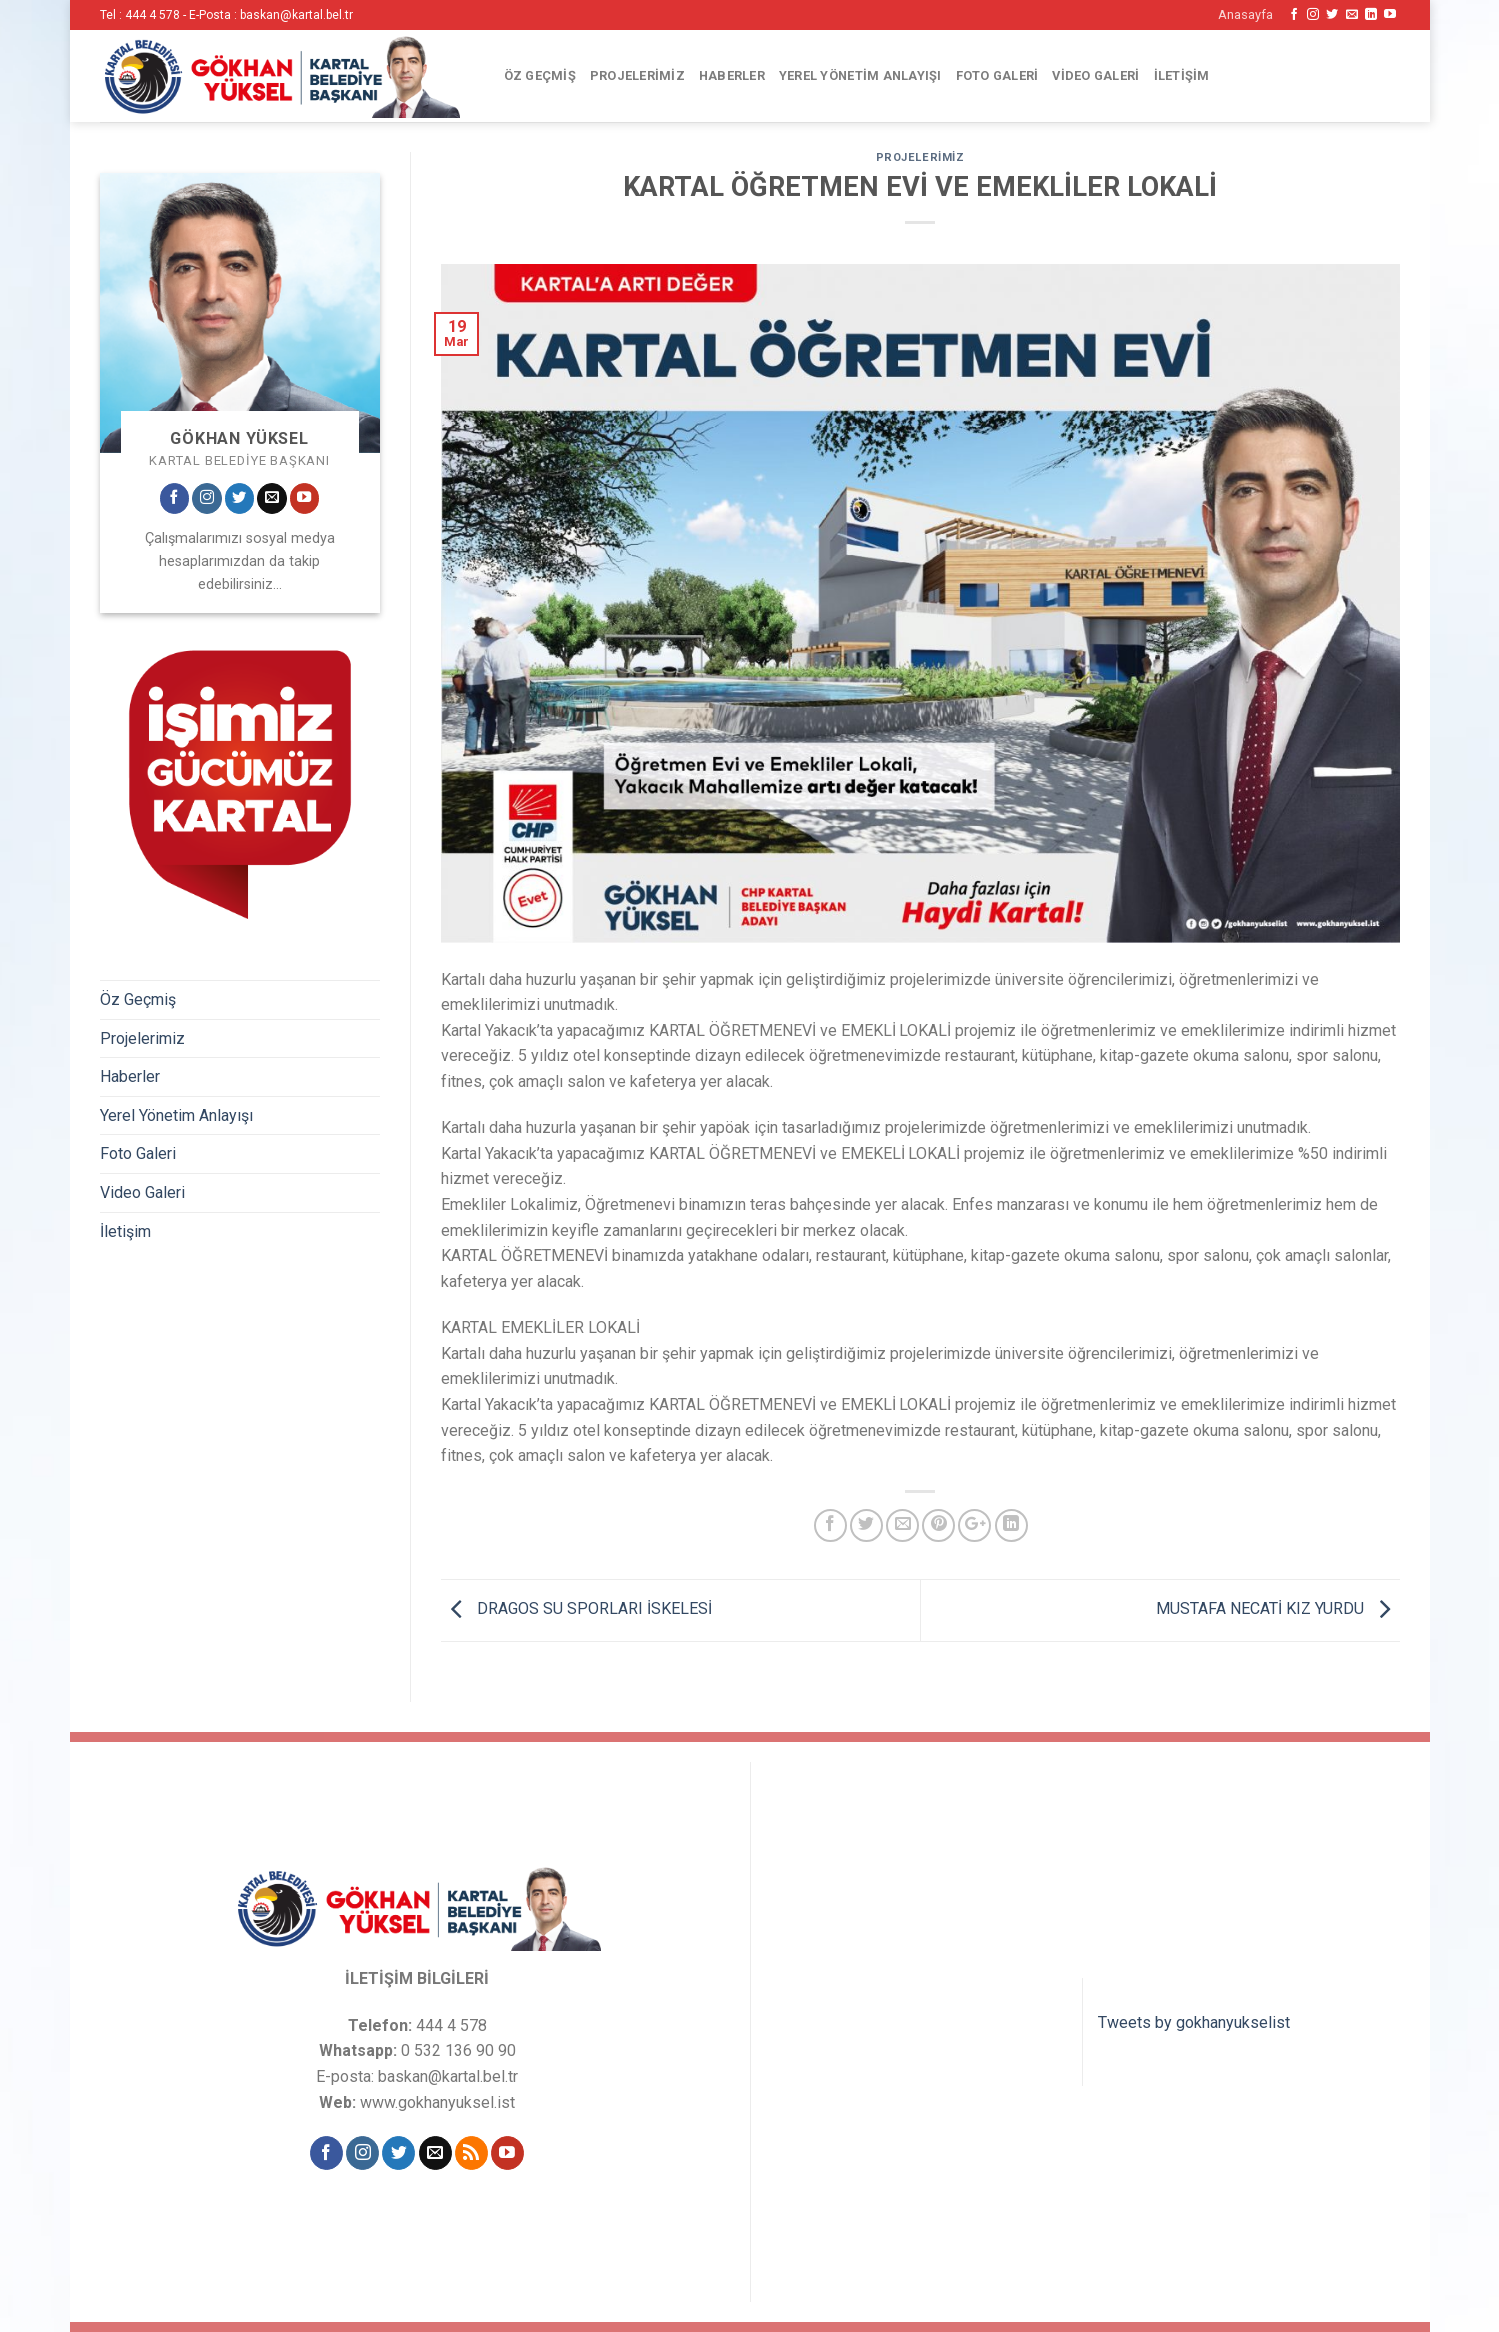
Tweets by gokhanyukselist (1194, 2022)
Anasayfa (1245, 14)
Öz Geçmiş (540, 75)
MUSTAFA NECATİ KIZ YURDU (1278, 1608)
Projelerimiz (637, 75)
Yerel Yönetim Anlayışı (860, 75)
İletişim (1182, 75)
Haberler (732, 75)
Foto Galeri (997, 75)
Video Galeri (1095, 75)
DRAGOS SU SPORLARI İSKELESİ (576, 1608)
